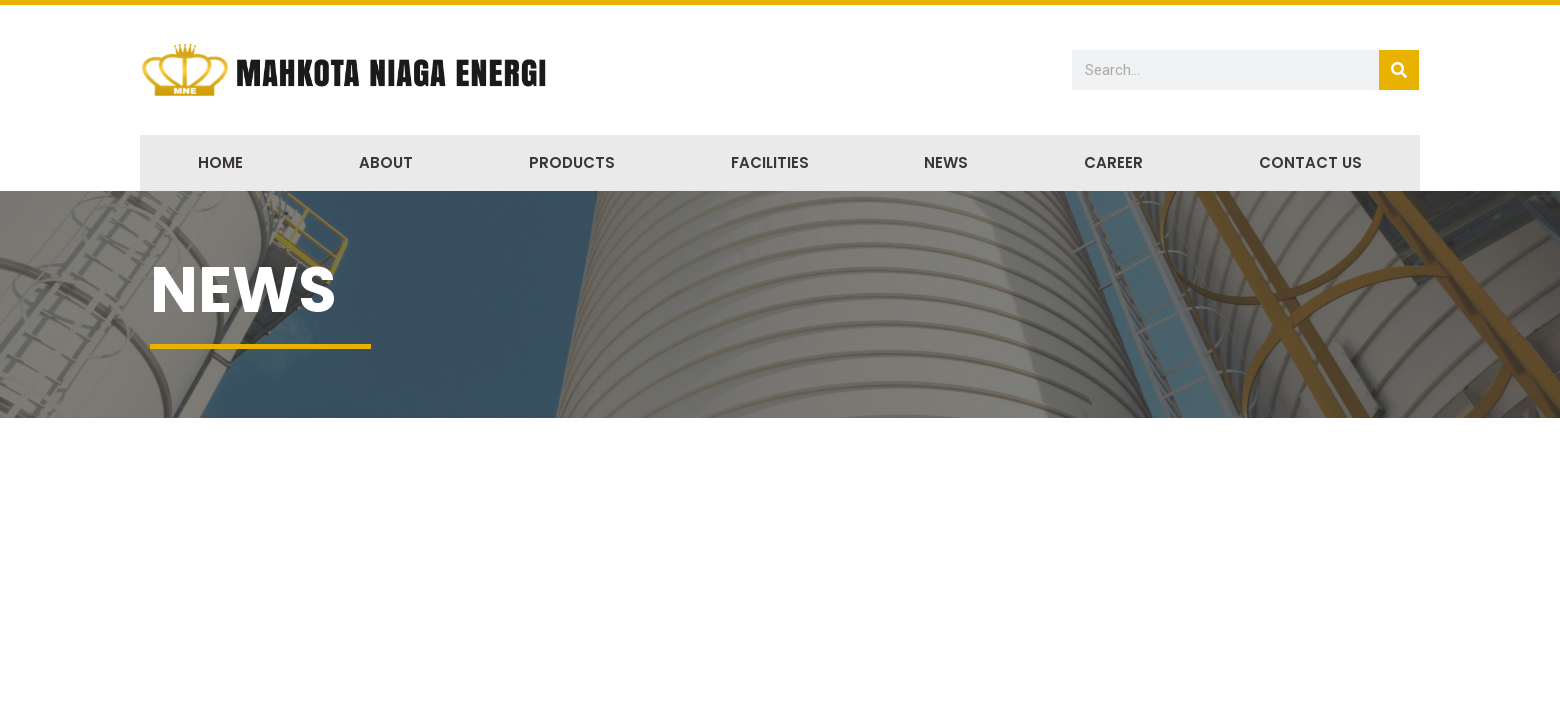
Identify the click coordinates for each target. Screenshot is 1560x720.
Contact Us (1310, 162)
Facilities (770, 162)
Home (220, 162)
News (946, 162)
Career (1113, 162)
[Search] (1399, 70)
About (386, 162)
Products (572, 162)
